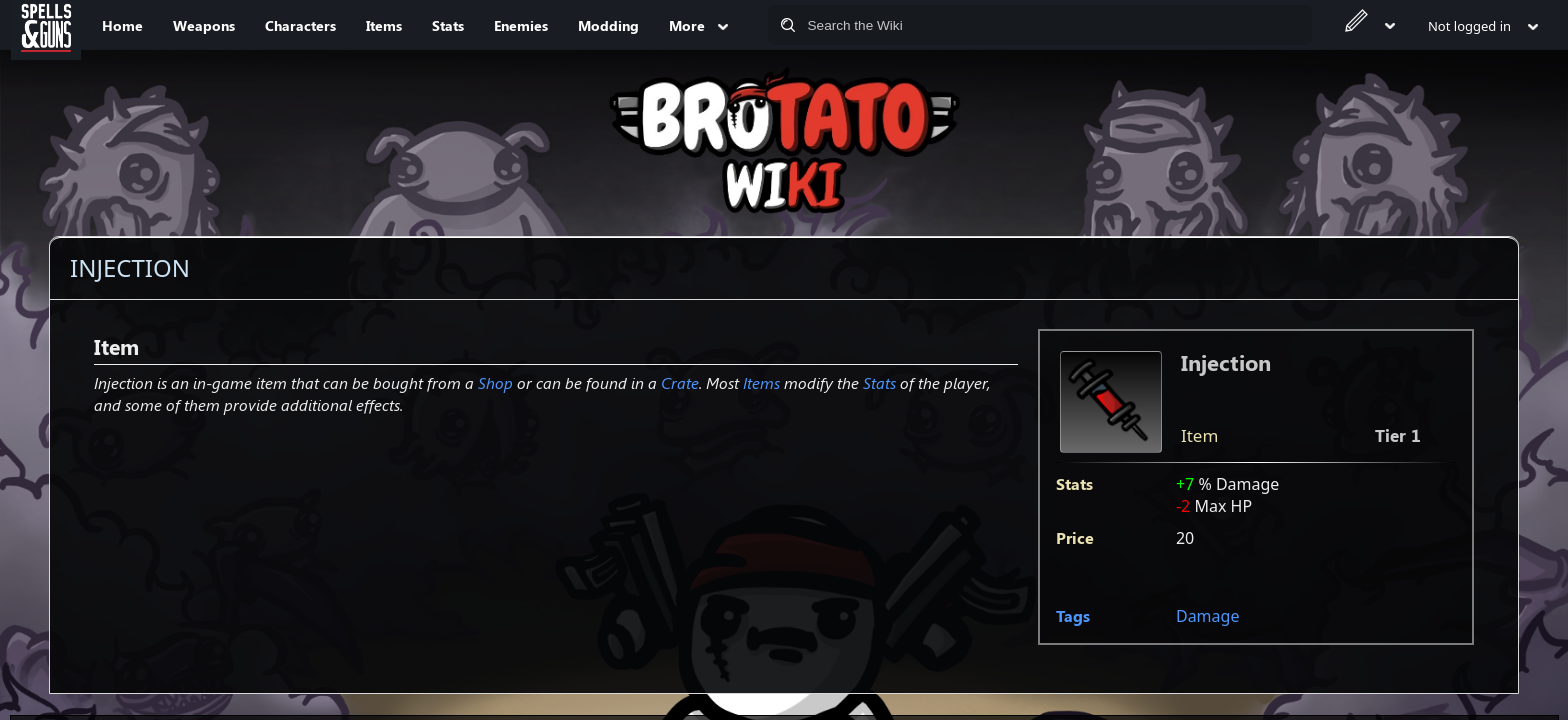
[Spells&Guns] (46, 25)
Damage (1207, 616)
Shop (495, 382)
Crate (680, 382)
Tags (1073, 615)
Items (761, 382)
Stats (879, 382)
